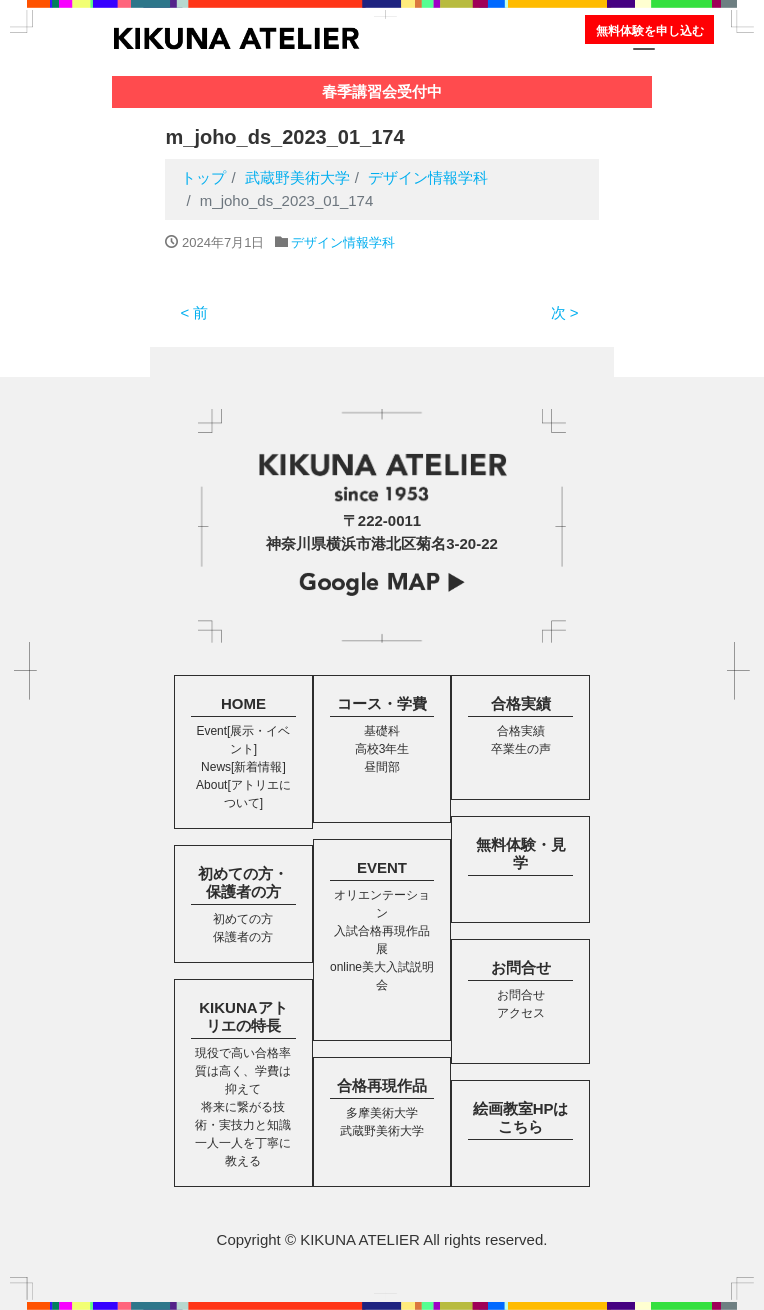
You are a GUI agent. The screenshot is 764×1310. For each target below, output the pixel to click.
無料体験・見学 (521, 853)
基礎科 (382, 731)
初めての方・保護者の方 (243, 882)
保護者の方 (243, 937)
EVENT (382, 867)
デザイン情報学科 (343, 242)
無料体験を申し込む (650, 31)
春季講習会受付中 (382, 91)
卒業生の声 (521, 749)
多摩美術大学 (382, 1113)
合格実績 (521, 703)
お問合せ (521, 967)
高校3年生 (382, 749)
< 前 (194, 312)
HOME (243, 703)
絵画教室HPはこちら (521, 1117)
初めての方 (243, 919)
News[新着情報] (243, 767)
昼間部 (382, 767)
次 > (565, 312)
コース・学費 (382, 703)
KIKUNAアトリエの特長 (243, 1016)
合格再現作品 (382, 1085)
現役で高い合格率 (243, 1053)
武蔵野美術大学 (382, 1131)
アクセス (521, 1013)
